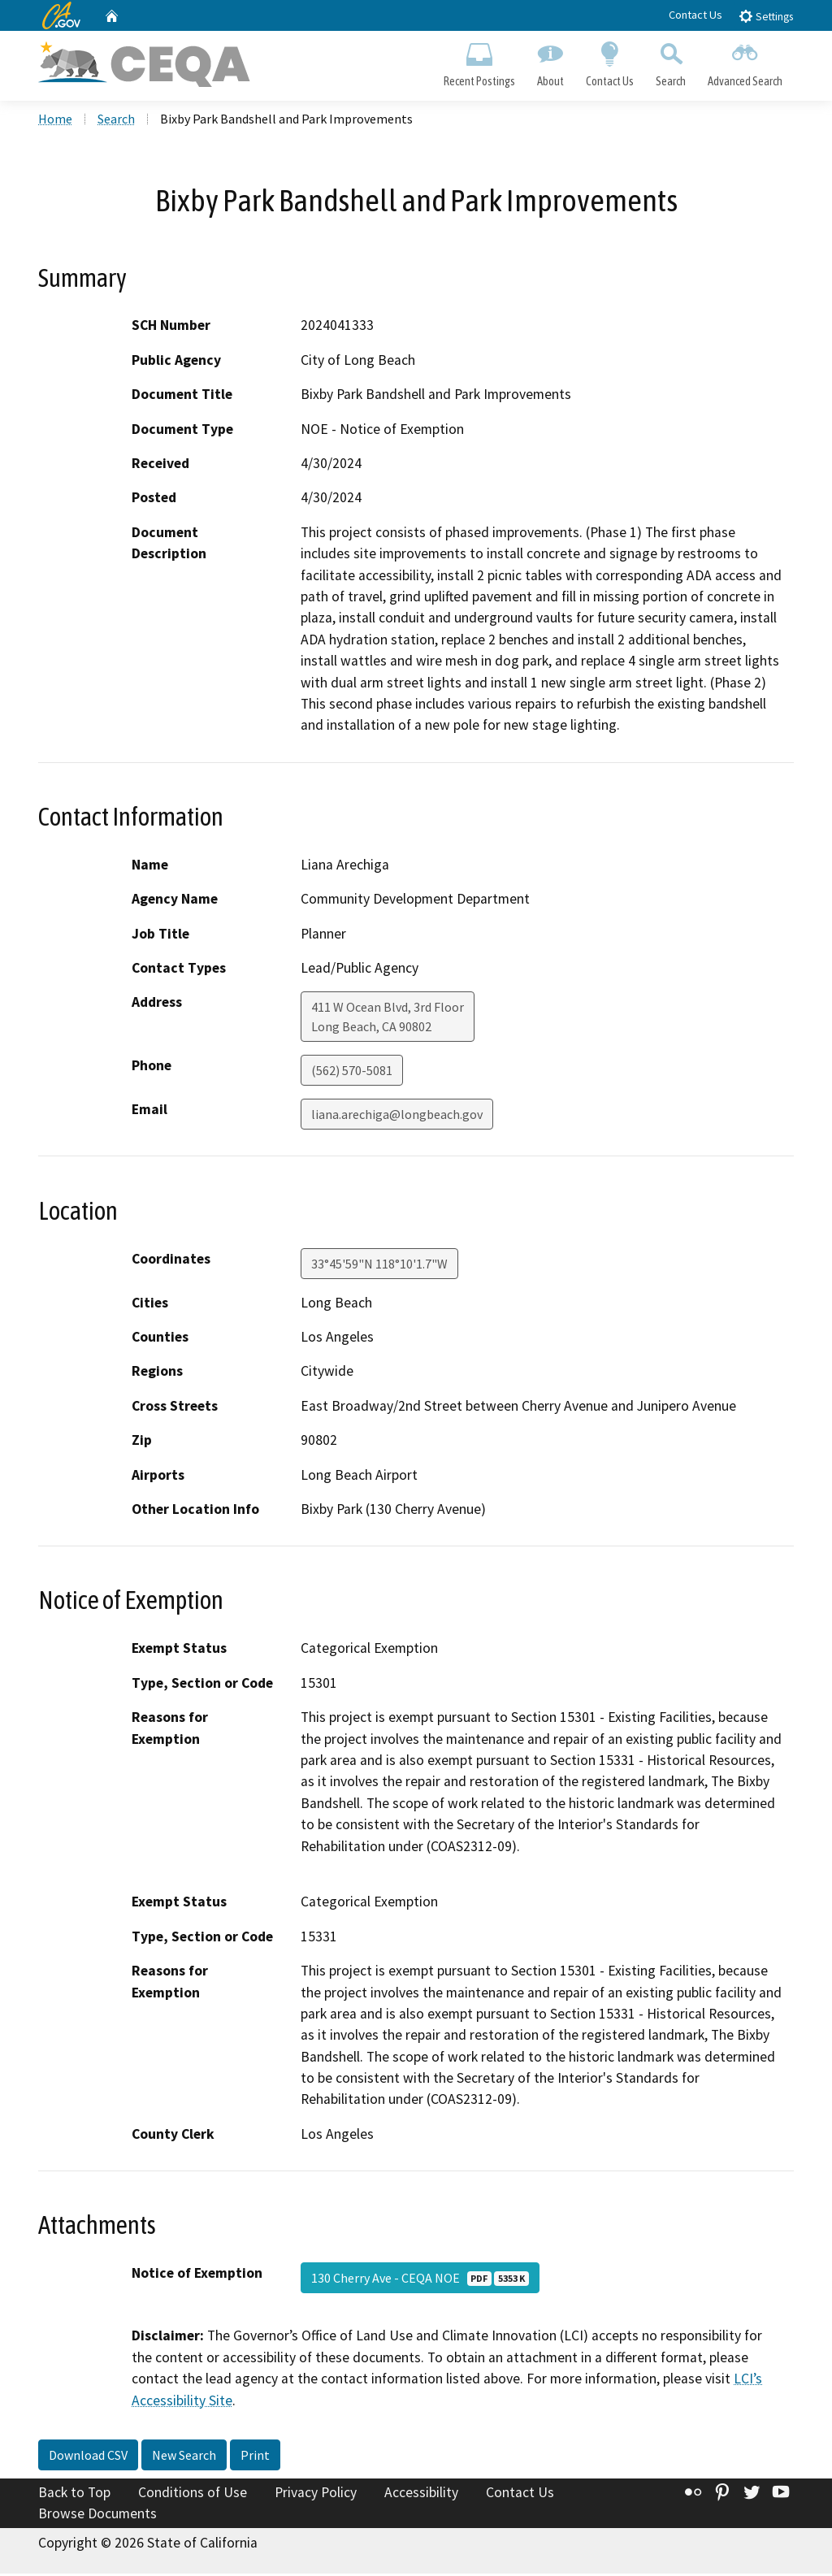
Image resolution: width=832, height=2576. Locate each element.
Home (55, 121)
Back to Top (74, 2495)
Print (255, 2457)
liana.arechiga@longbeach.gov (397, 1116)
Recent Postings (479, 62)
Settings (766, 16)
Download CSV (88, 2457)
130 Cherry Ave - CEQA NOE (420, 2280)
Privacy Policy (316, 2495)
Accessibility (421, 2495)
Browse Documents (97, 2516)
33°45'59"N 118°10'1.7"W (379, 1265)
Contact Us (695, 14)
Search (671, 62)
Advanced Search (745, 62)
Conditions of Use (192, 2495)
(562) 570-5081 (351, 1073)
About (550, 62)
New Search (184, 2457)
